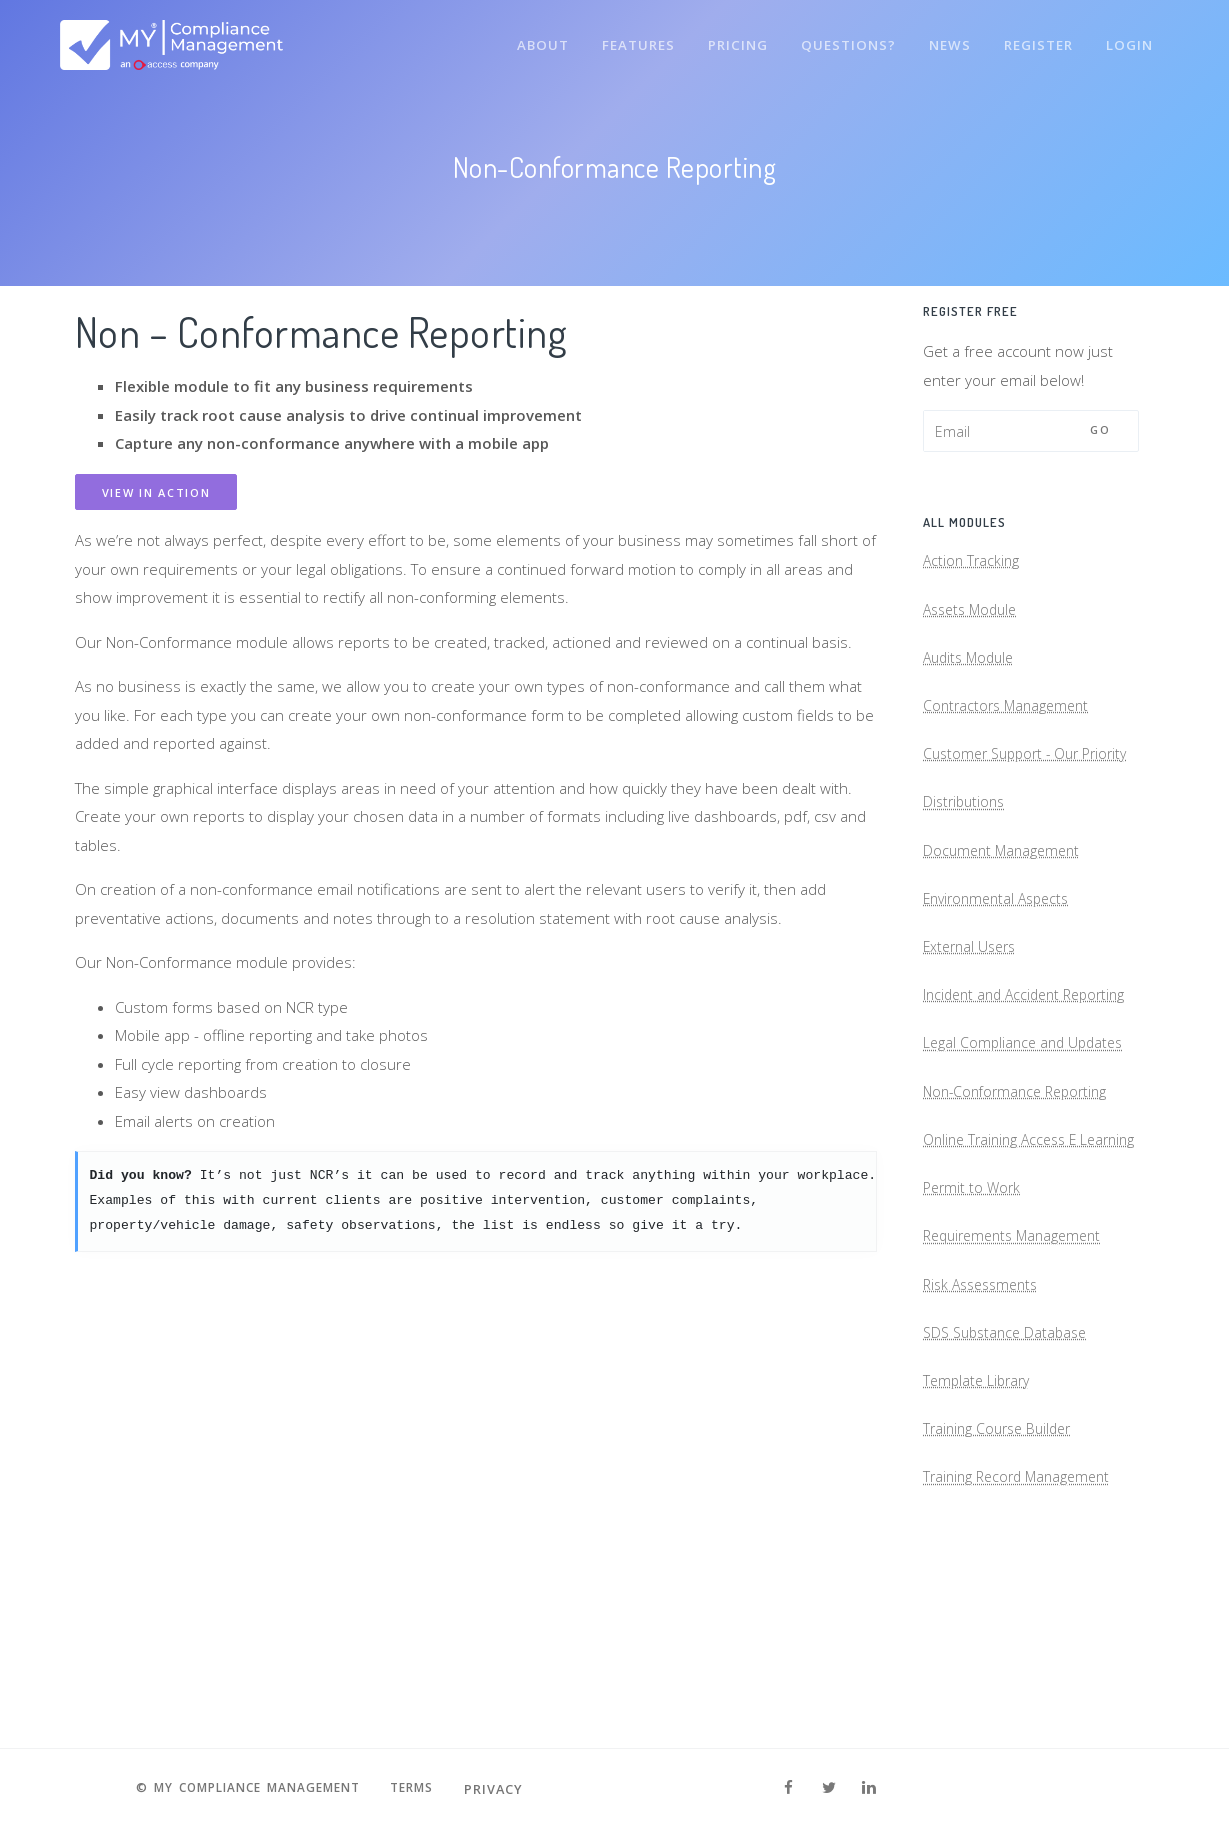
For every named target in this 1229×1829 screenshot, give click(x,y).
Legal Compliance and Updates (1027, 1147)
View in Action (156, 492)
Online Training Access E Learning (1005, 1266)
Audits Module (972, 670)
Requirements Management (1018, 1385)
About (529, 38)
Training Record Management (1022, 1648)
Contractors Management (1010, 722)
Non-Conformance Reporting (1021, 1199)
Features (627, 38)
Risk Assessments (985, 1438)
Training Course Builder (1002, 1595)
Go (1100, 429)
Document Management (1005, 908)
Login (1129, 38)
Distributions (966, 856)
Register (1035, 38)
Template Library (979, 1543)
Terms (423, 1789)
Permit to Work (974, 1333)
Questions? (841, 38)
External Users (973, 1013)
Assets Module (974, 617)
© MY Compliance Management (244, 1789)
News (944, 38)
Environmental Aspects (1001, 961)
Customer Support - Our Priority (1007, 789)
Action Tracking (973, 565)
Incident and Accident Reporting (996, 1080)
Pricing (729, 38)
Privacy (508, 1789)
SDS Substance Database (1010, 1490)
